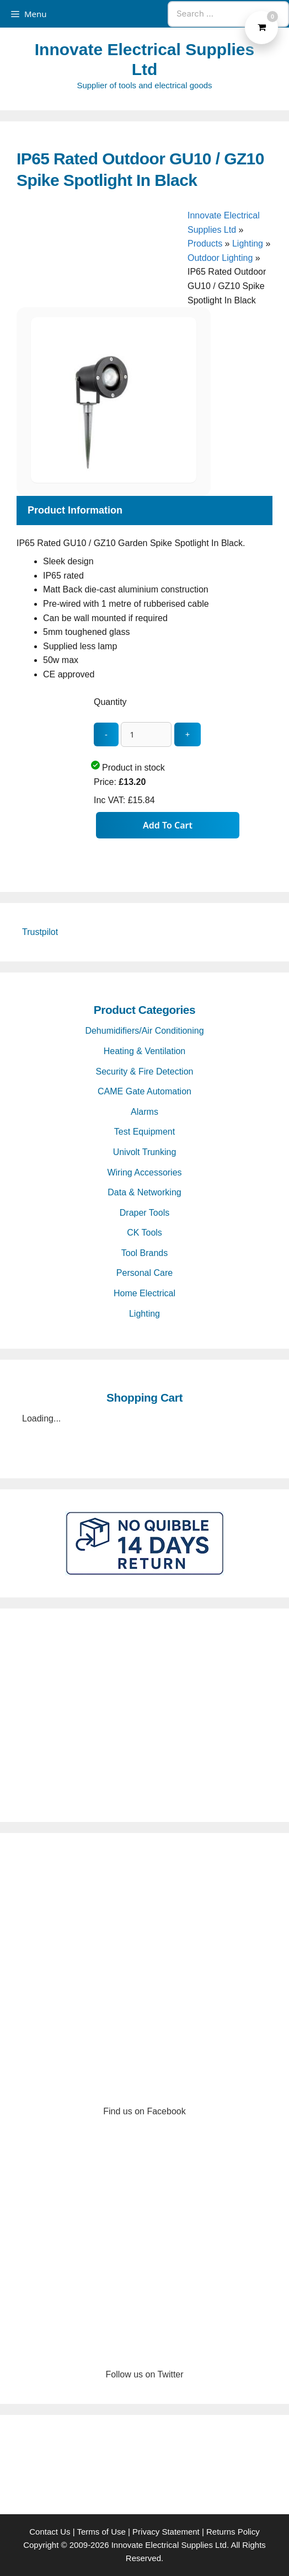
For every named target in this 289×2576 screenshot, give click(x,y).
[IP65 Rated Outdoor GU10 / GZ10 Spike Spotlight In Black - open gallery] (113, 479)
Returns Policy (233, 2531)
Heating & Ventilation (145, 1051)
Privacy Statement (166, 2531)
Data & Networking (144, 1192)
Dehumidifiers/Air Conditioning (144, 1030)
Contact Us (49, 2531)
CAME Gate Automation (144, 1091)
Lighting (247, 243)
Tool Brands (144, 1253)
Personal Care (144, 1273)
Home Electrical (144, 1293)
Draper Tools (144, 1212)
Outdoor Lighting (220, 258)
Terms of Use (101, 2531)
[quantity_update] (146, 734)
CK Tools (144, 1232)
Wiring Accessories (144, 1172)
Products (205, 243)
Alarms (144, 1111)
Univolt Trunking (144, 1152)
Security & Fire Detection (145, 1071)
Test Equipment (144, 1131)
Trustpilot (40, 932)
